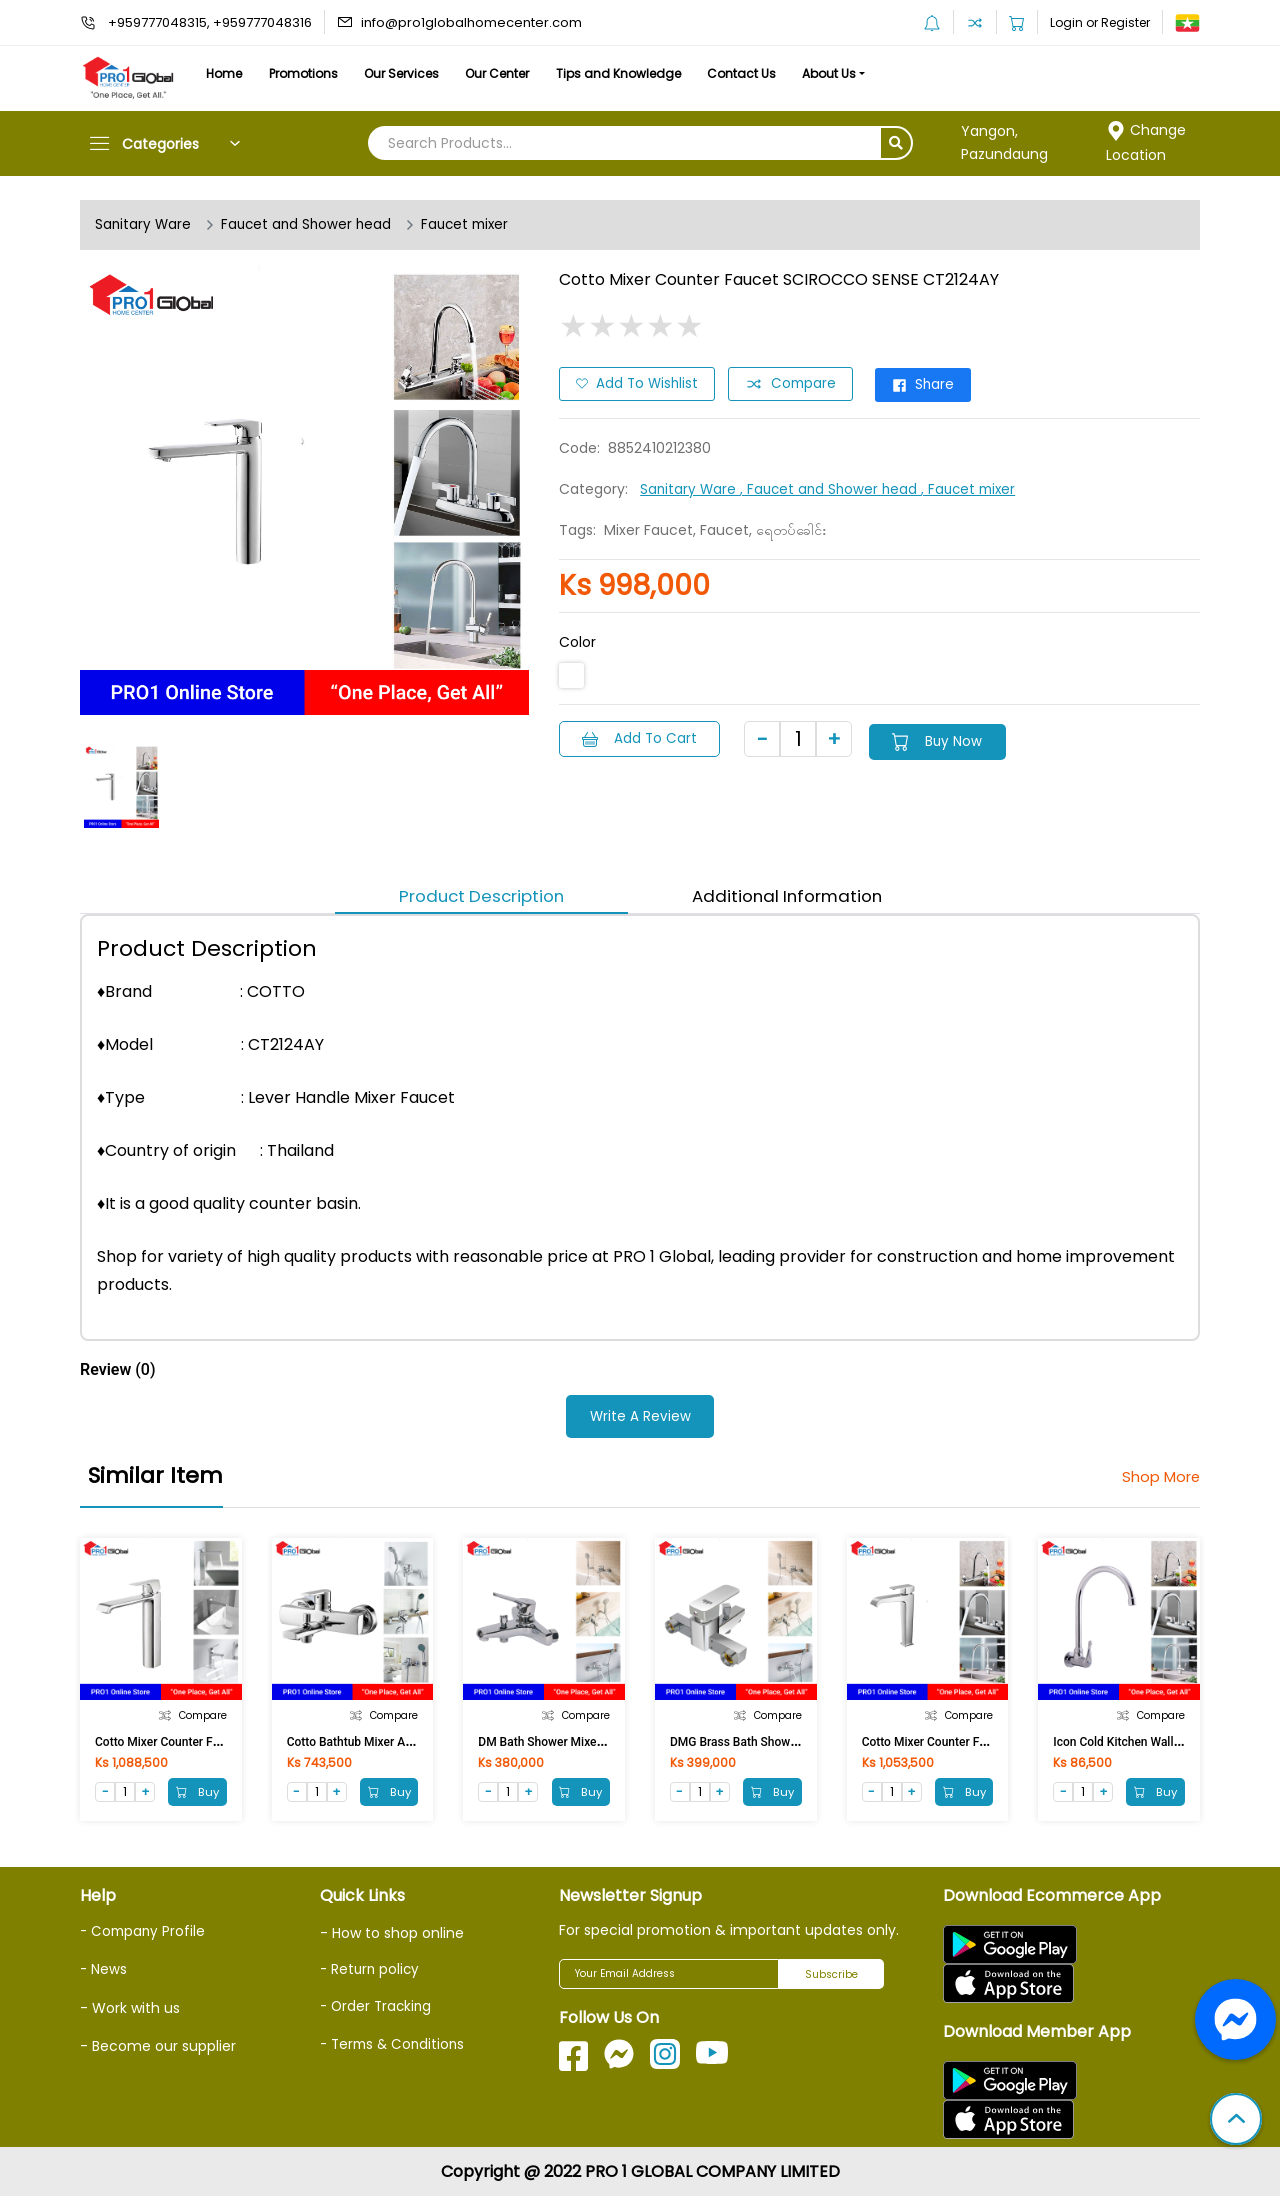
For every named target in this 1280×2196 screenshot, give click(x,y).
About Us (908, 73)
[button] (1236, 2121)
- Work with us (130, 2001)
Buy (195, 1790)
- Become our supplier (158, 2039)
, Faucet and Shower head (835, 487)
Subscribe (831, 1974)
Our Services (431, 73)
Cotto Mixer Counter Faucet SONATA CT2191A (987, 1740)
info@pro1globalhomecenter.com (471, 22)
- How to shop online (392, 1933)
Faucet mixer (474, 225)
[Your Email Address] (669, 1974)
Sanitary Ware (144, 225)
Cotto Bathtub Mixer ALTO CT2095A (383, 1740)
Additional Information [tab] (792, 895)
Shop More (1157, 1476)
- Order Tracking (378, 2002)
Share (935, 383)
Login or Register (1100, 22)
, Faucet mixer (977, 487)
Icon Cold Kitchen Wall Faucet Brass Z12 (1161, 1740)
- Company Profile (144, 1930)
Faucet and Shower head (310, 225)
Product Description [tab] (476, 895)
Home (230, 73)
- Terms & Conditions (395, 2036)
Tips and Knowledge (672, 73)
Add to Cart (643, 737)
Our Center (540, 73)
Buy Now (954, 737)
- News (104, 1964)
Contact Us (807, 73)
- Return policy (371, 1968)
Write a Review (640, 1415)
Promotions (321, 73)
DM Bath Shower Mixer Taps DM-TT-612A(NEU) (605, 1740)
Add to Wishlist (638, 383)
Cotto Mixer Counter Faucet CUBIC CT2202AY (217, 1740)
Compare (795, 383)
